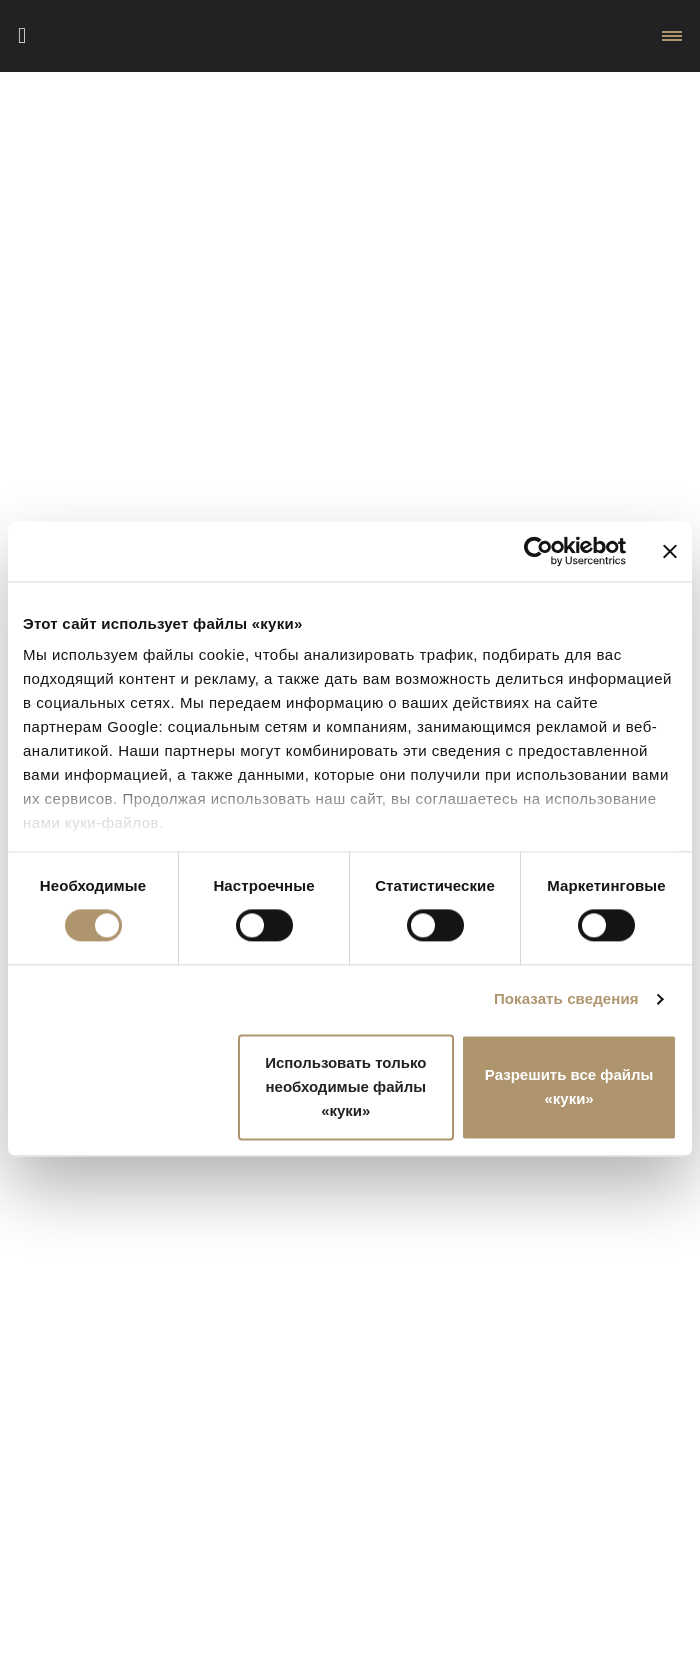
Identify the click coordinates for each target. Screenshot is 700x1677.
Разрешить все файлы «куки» (569, 1086)
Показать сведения (566, 999)
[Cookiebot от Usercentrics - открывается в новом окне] (538, 551)
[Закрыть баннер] (670, 551)
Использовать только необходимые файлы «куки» (345, 1086)
